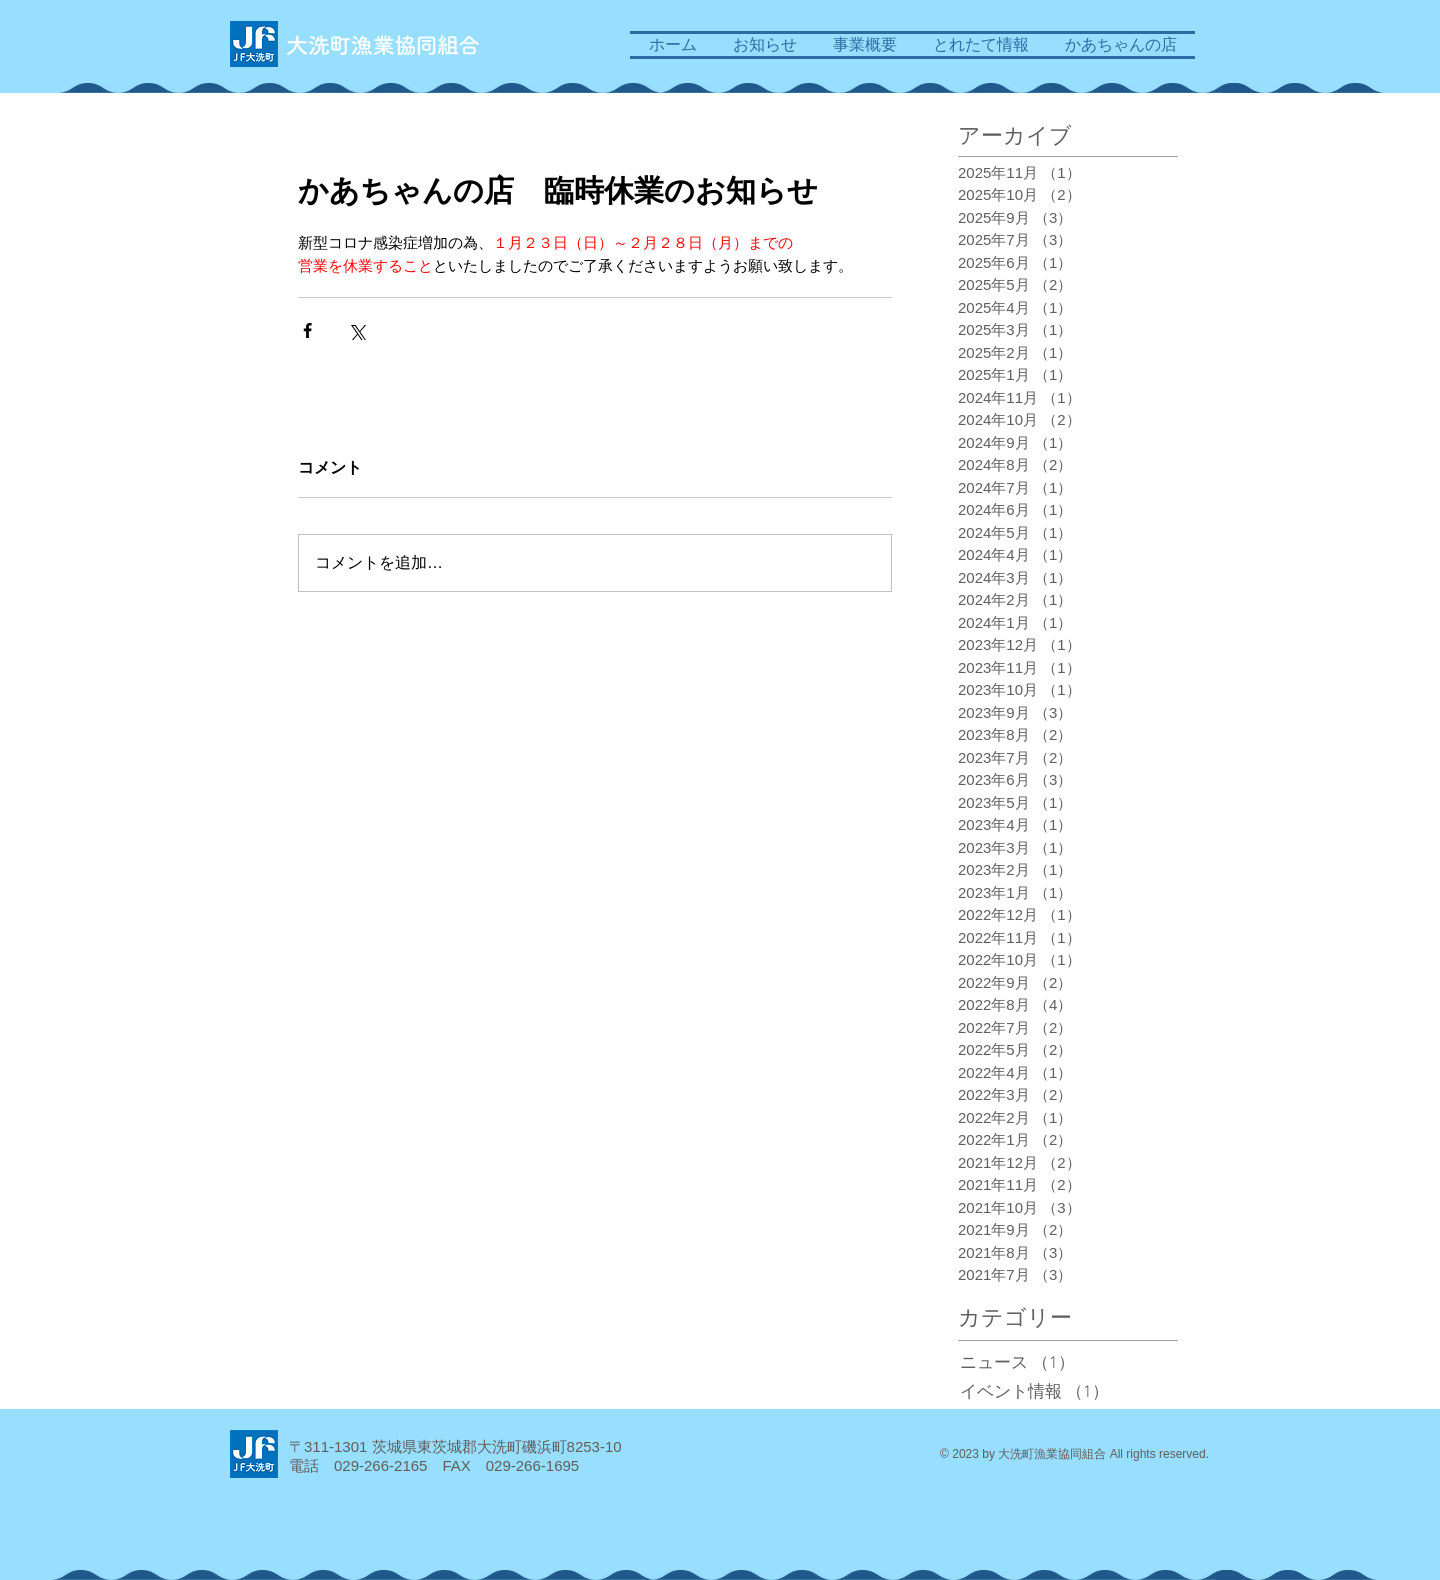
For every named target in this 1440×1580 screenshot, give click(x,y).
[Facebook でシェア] (307, 330)
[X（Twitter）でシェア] (356, 330)
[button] (865, 45)
